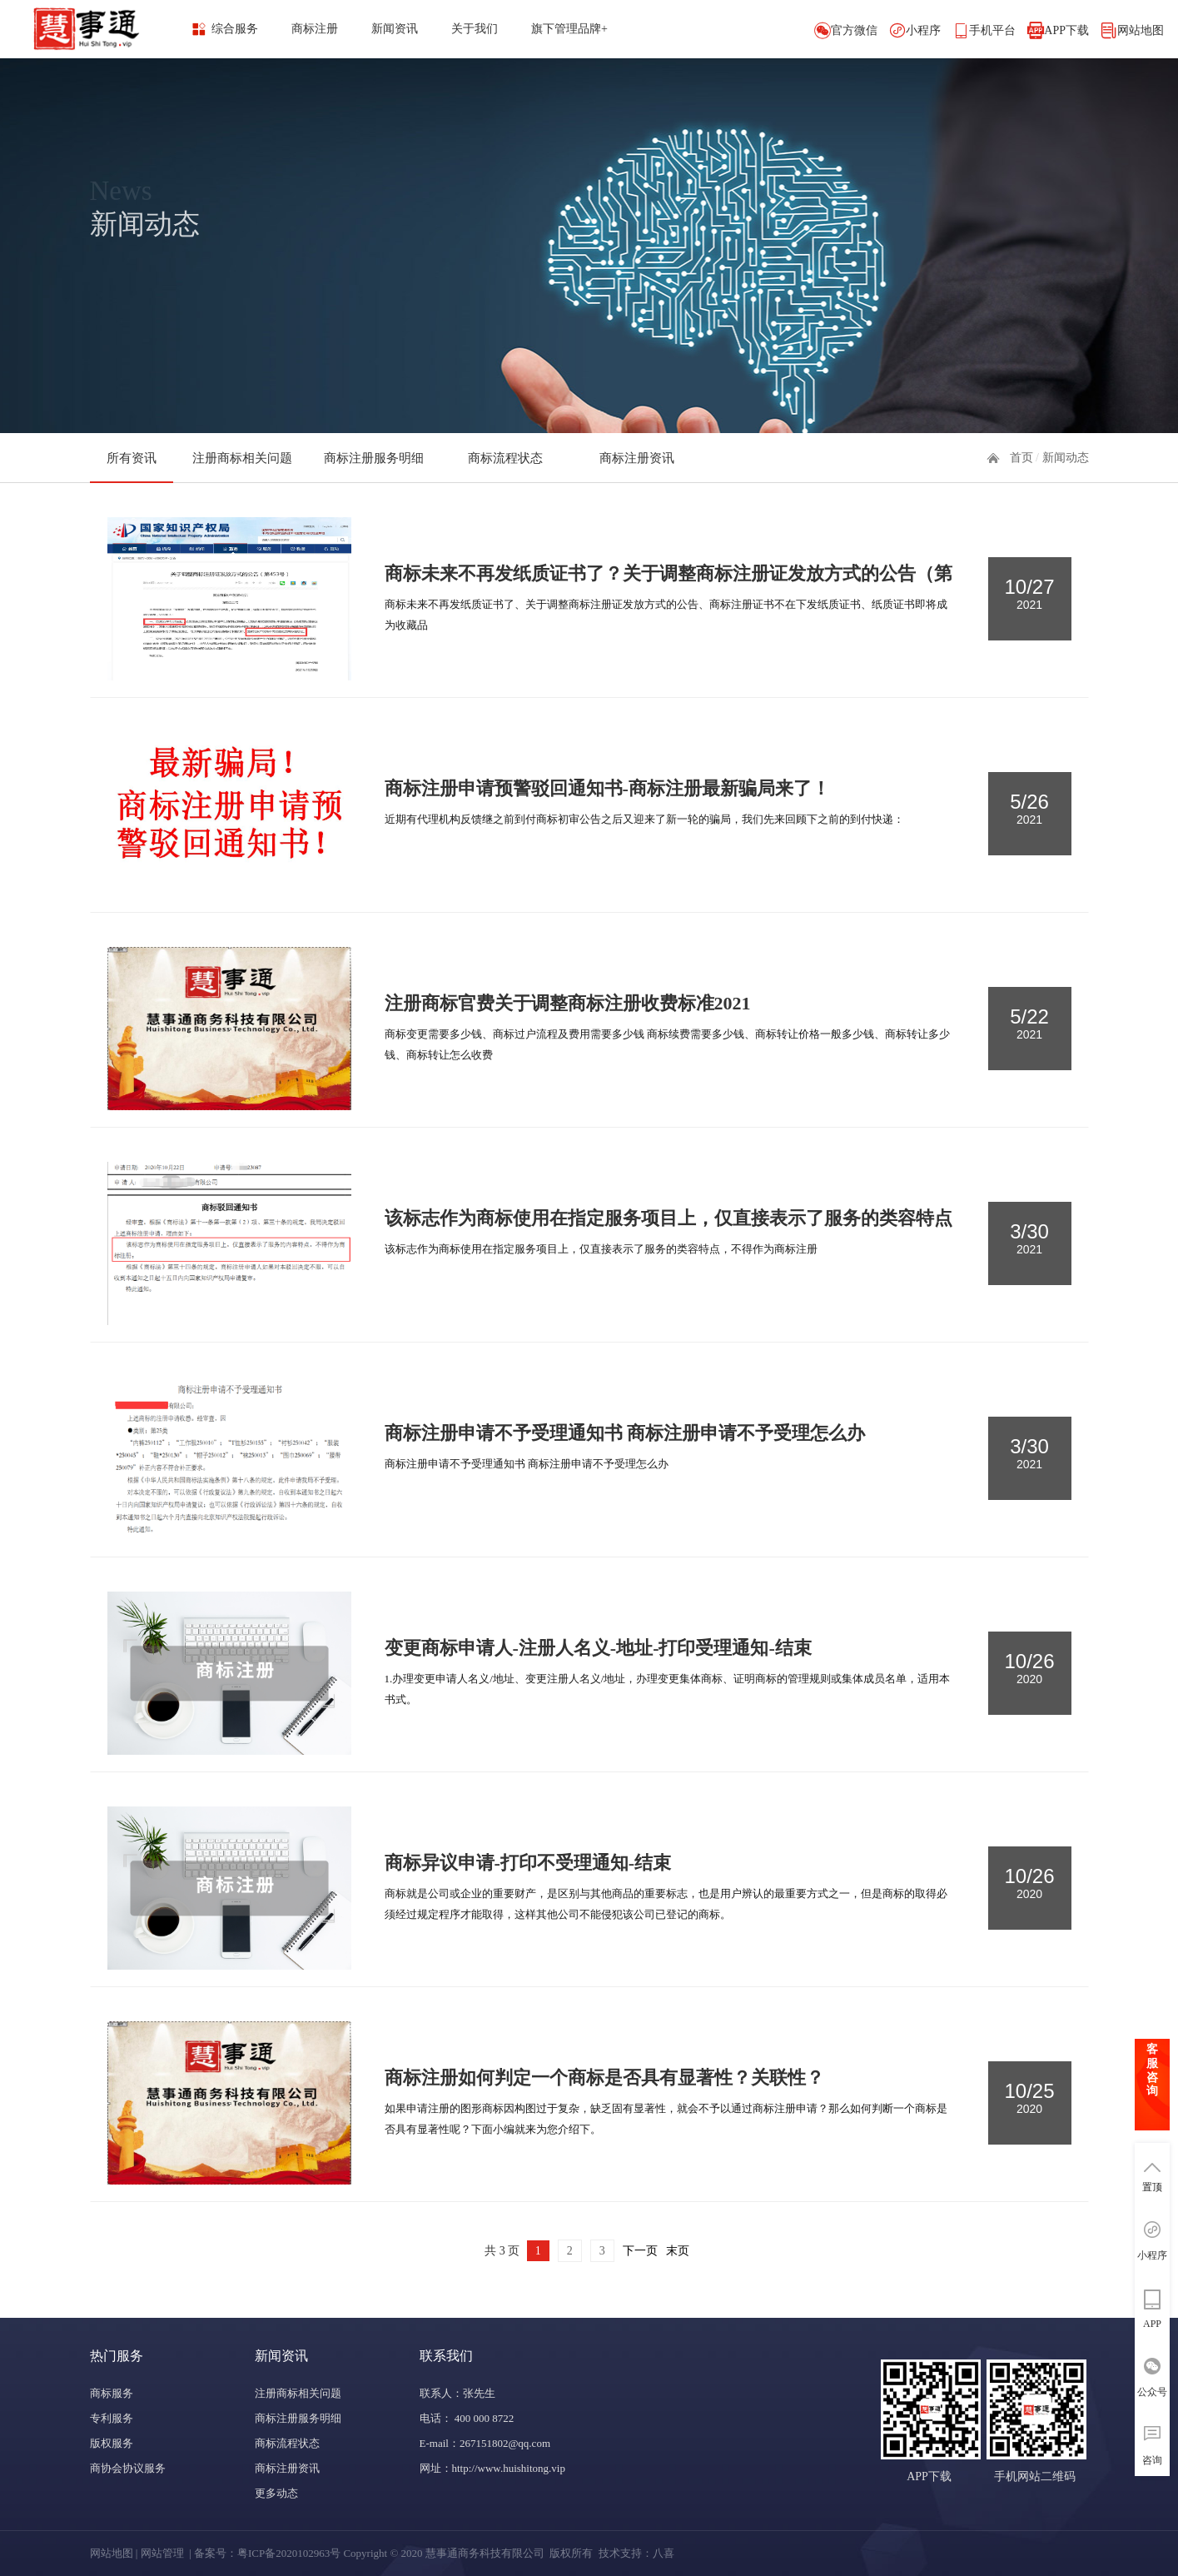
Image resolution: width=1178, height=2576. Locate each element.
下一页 (640, 2251)
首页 (1021, 457)
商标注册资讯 (636, 458)
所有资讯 (132, 458)
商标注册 (314, 28)
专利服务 (111, 2418)
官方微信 (854, 30)
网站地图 (1140, 30)
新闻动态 (1065, 457)
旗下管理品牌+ (569, 28)
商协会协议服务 (128, 2468)
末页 (677, 2251)
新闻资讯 (394, 28)
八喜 (663, 2553)
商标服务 (111, 2393)
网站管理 (162, 2553)
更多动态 (276, 2493)
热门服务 (116, 2356)
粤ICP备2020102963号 (288, 2553)
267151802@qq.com (505, 2443)
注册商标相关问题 (242, 458)
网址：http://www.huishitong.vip (492, 2468)
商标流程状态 (505, 458)
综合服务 (234, 28)
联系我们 (446, 2356)
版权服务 (111, 2443)
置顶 (1152, 2187)
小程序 (923, 30)
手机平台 (992, 30)
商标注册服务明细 (374, 458)
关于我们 (474, 28)
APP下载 (1066, 30)
